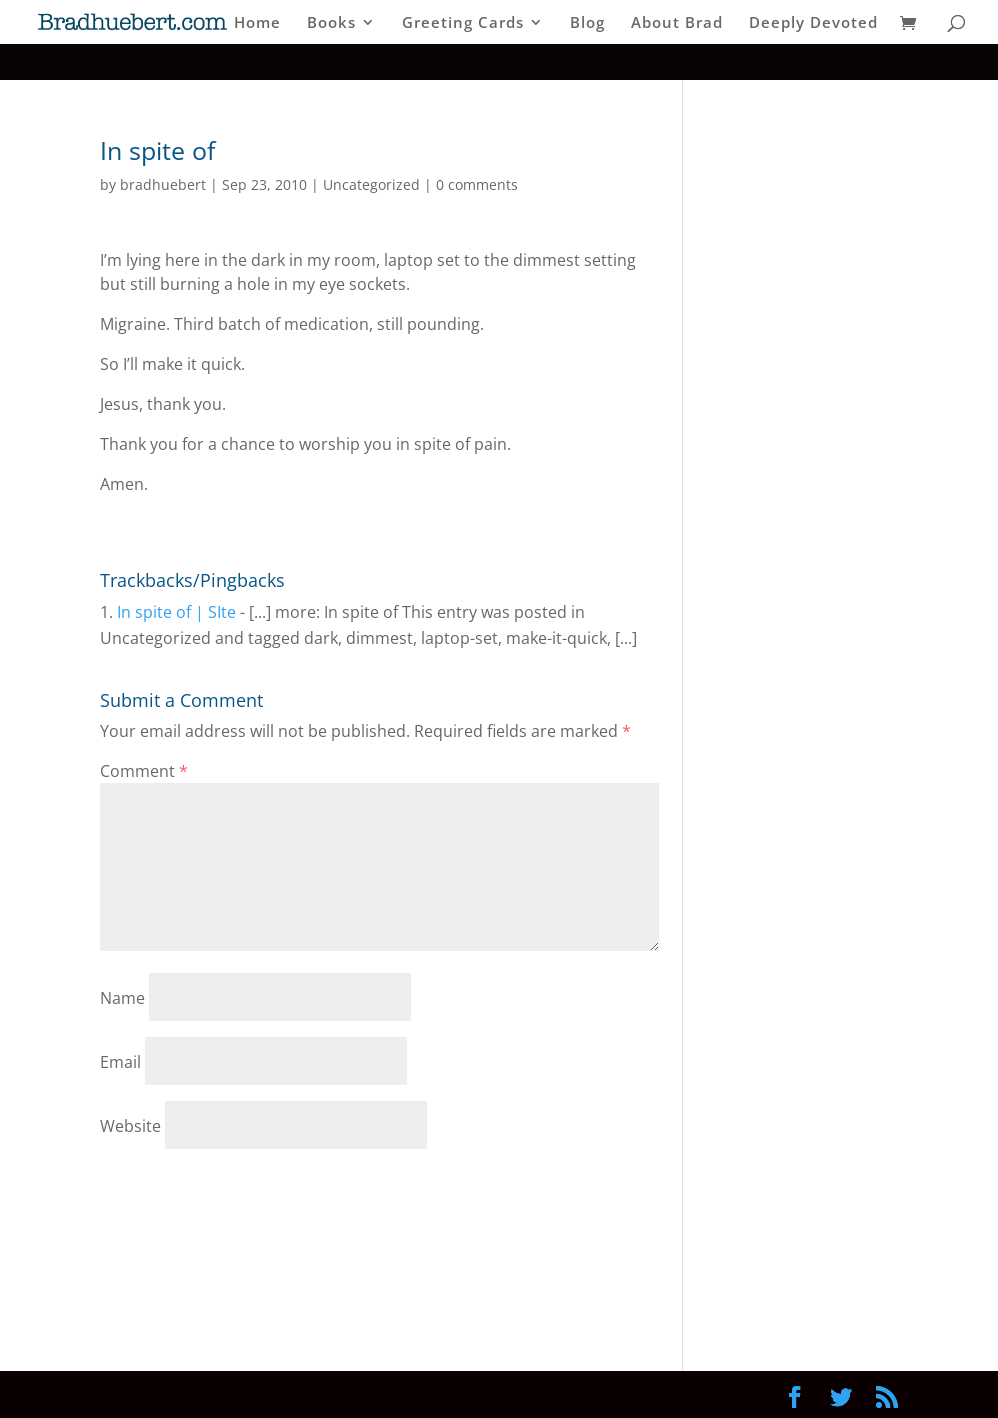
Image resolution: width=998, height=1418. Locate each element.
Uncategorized (371, 184)
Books (331, 23)
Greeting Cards (463, 23)
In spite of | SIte (176, 612)
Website (130, 1126)
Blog (587, 23)
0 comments (477, 184)
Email (120, 1062)
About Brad (677, 23)
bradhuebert (163, 184)
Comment (144, 771)
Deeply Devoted (813, 23)
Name (122, 998)
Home (257, 23)
